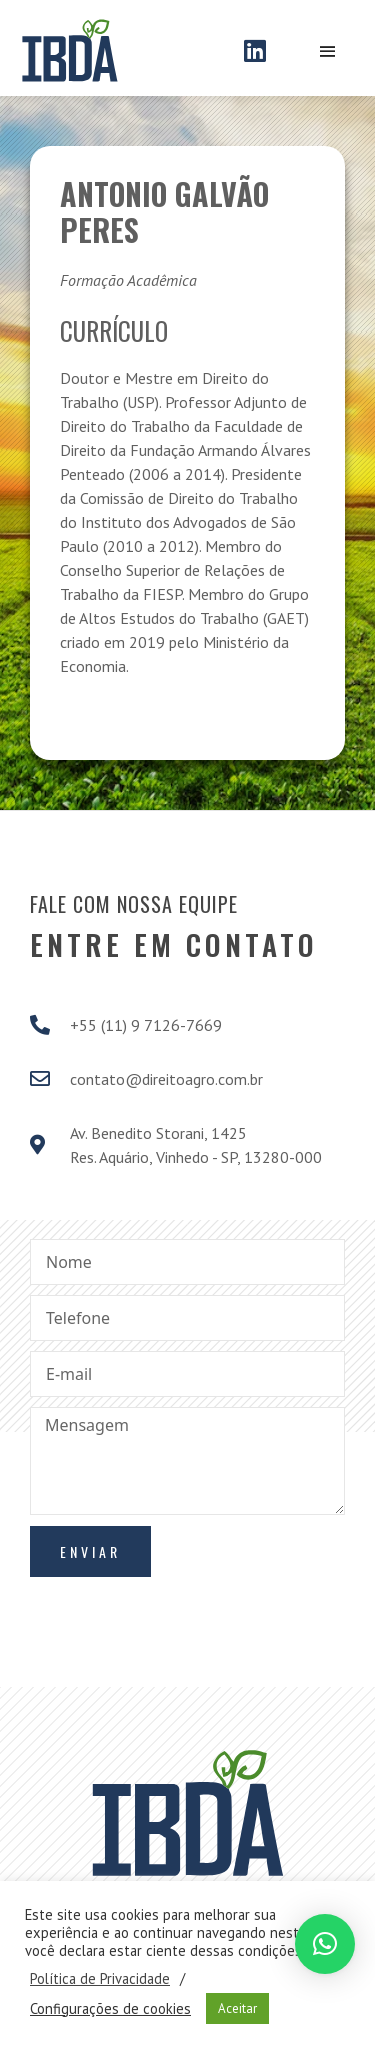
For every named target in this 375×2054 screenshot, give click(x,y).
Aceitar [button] (237, 2008)
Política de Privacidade (100, 1979)
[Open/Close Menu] (327, 52)
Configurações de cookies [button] (110, 2009)
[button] (325, 1944)
